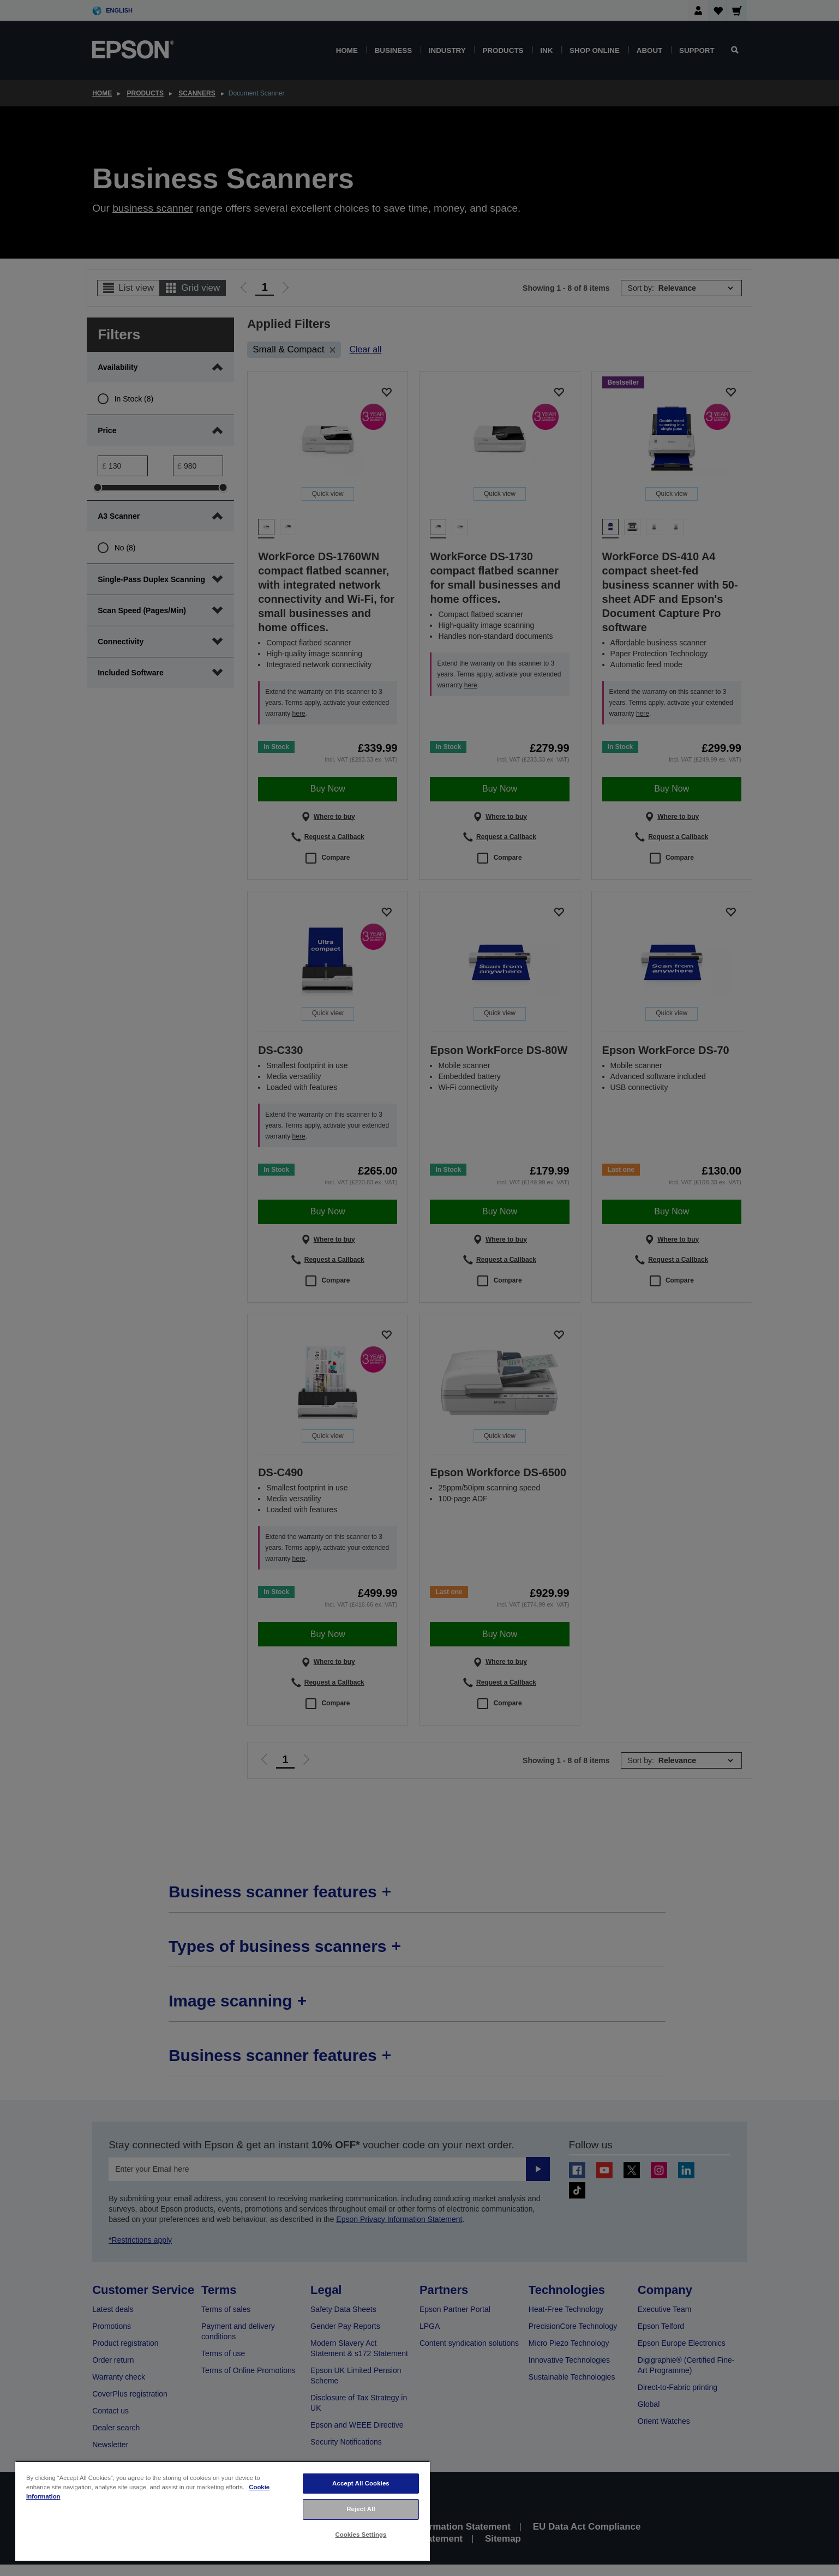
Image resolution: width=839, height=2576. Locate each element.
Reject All (360, 2509)
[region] (222, 2511)
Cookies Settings (360, 2534)
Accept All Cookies (360, 2483)
